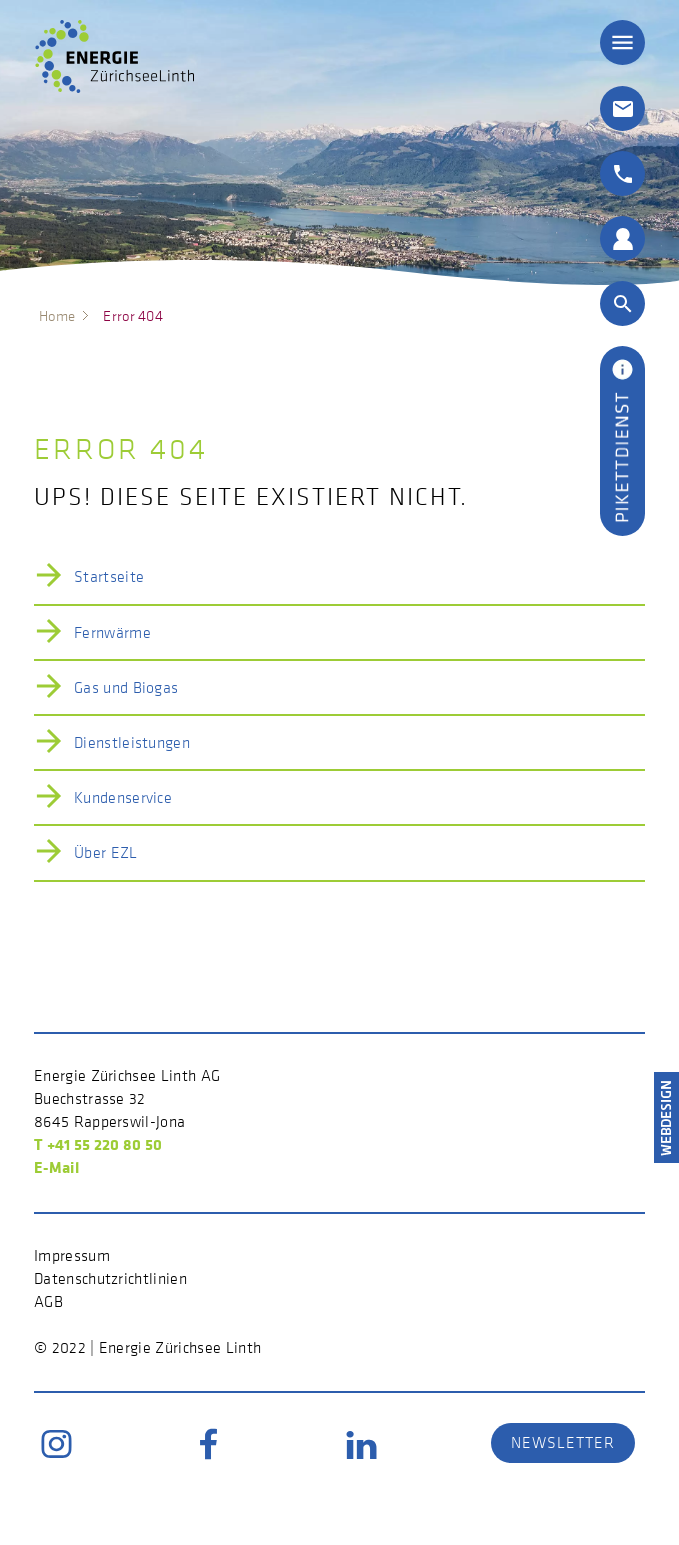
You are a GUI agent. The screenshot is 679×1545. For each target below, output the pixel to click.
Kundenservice (123, 797)
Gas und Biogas (126, 687)
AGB (48, 1301)
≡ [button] (623, 42)
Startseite (109, 576)
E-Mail (56, 1167)
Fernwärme (112, 632)
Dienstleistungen (132, 742)
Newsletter (563, 1442)
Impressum (72, 1255)
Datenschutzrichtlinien (110, 1278)
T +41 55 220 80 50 (98, 1144)
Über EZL (106, 852)
